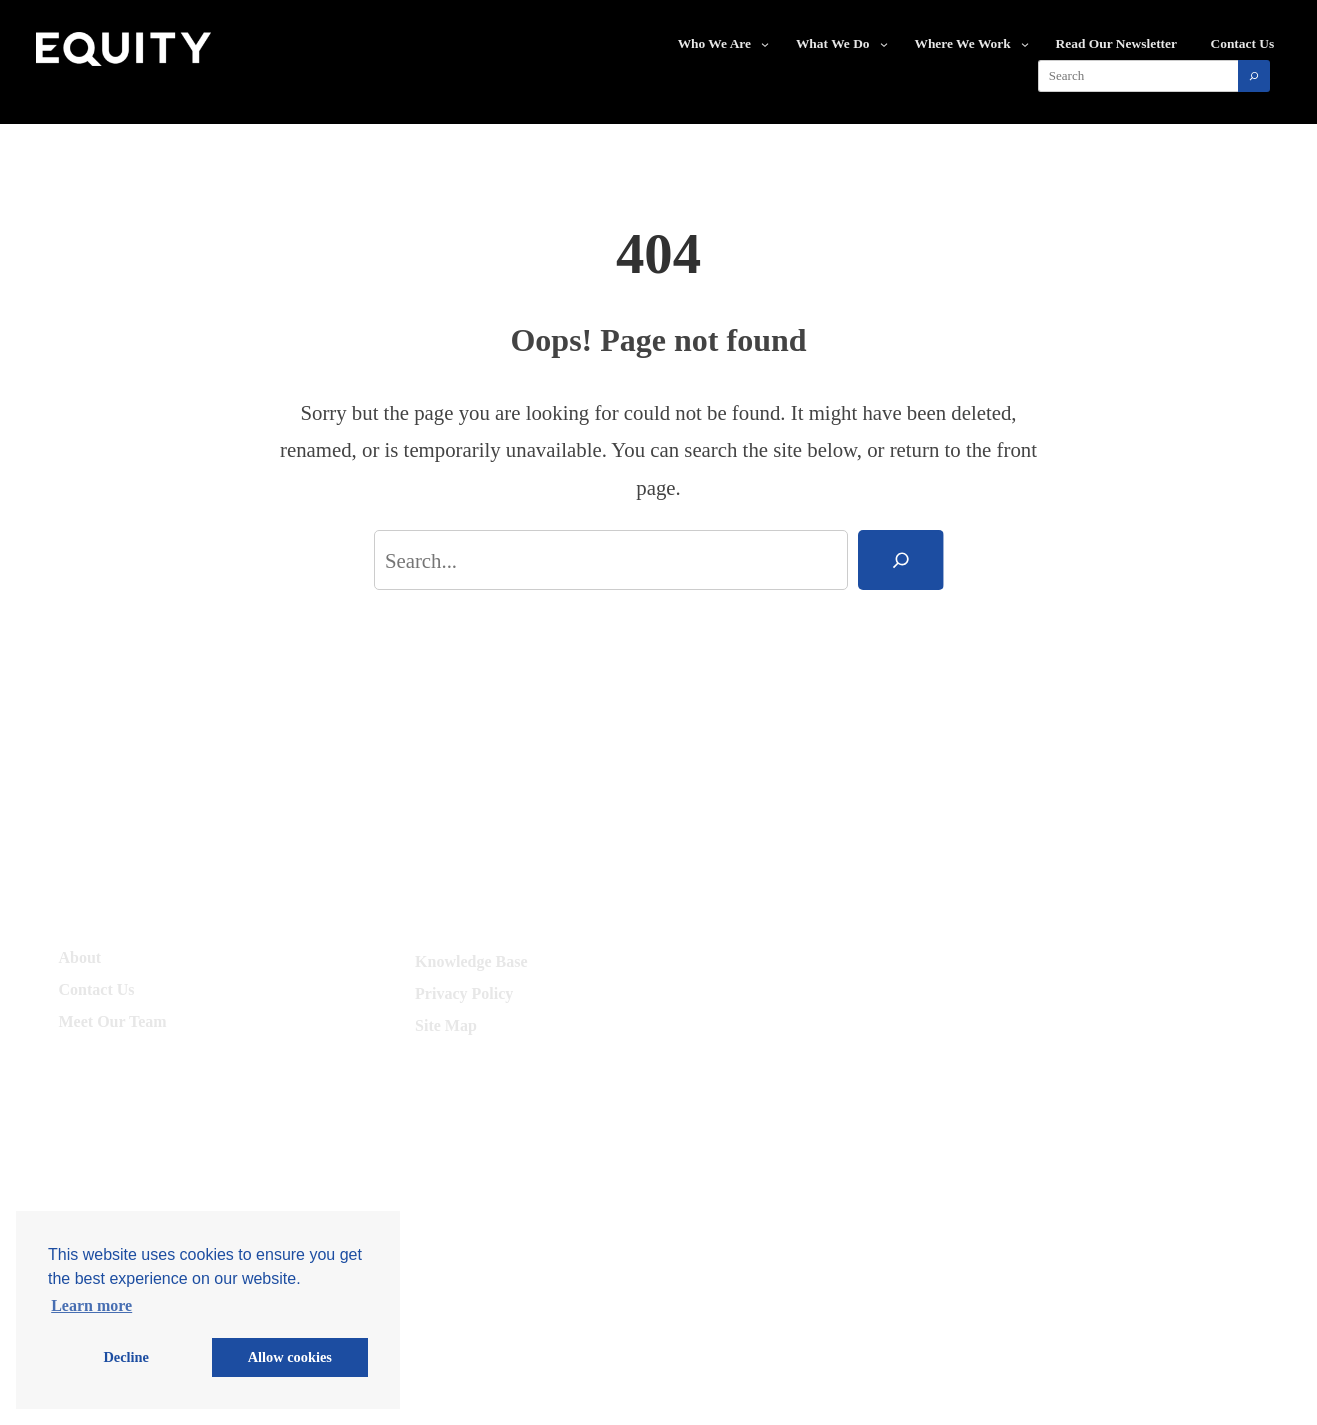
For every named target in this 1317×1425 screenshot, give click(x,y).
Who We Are (714, 43)
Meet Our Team (113, 1021)
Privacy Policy (464, 993)
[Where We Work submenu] (1025, 44)
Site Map (446, 1025)
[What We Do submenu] (884, 44)
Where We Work (962, 43)
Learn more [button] (91, 1305)
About (80, 957)
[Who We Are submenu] (765, 44)
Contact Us (97, 989)
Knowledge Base (471, 961)
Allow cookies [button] (290, 1357)
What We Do (833, 43)
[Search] (1254, 76)
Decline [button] (126, 1357)
